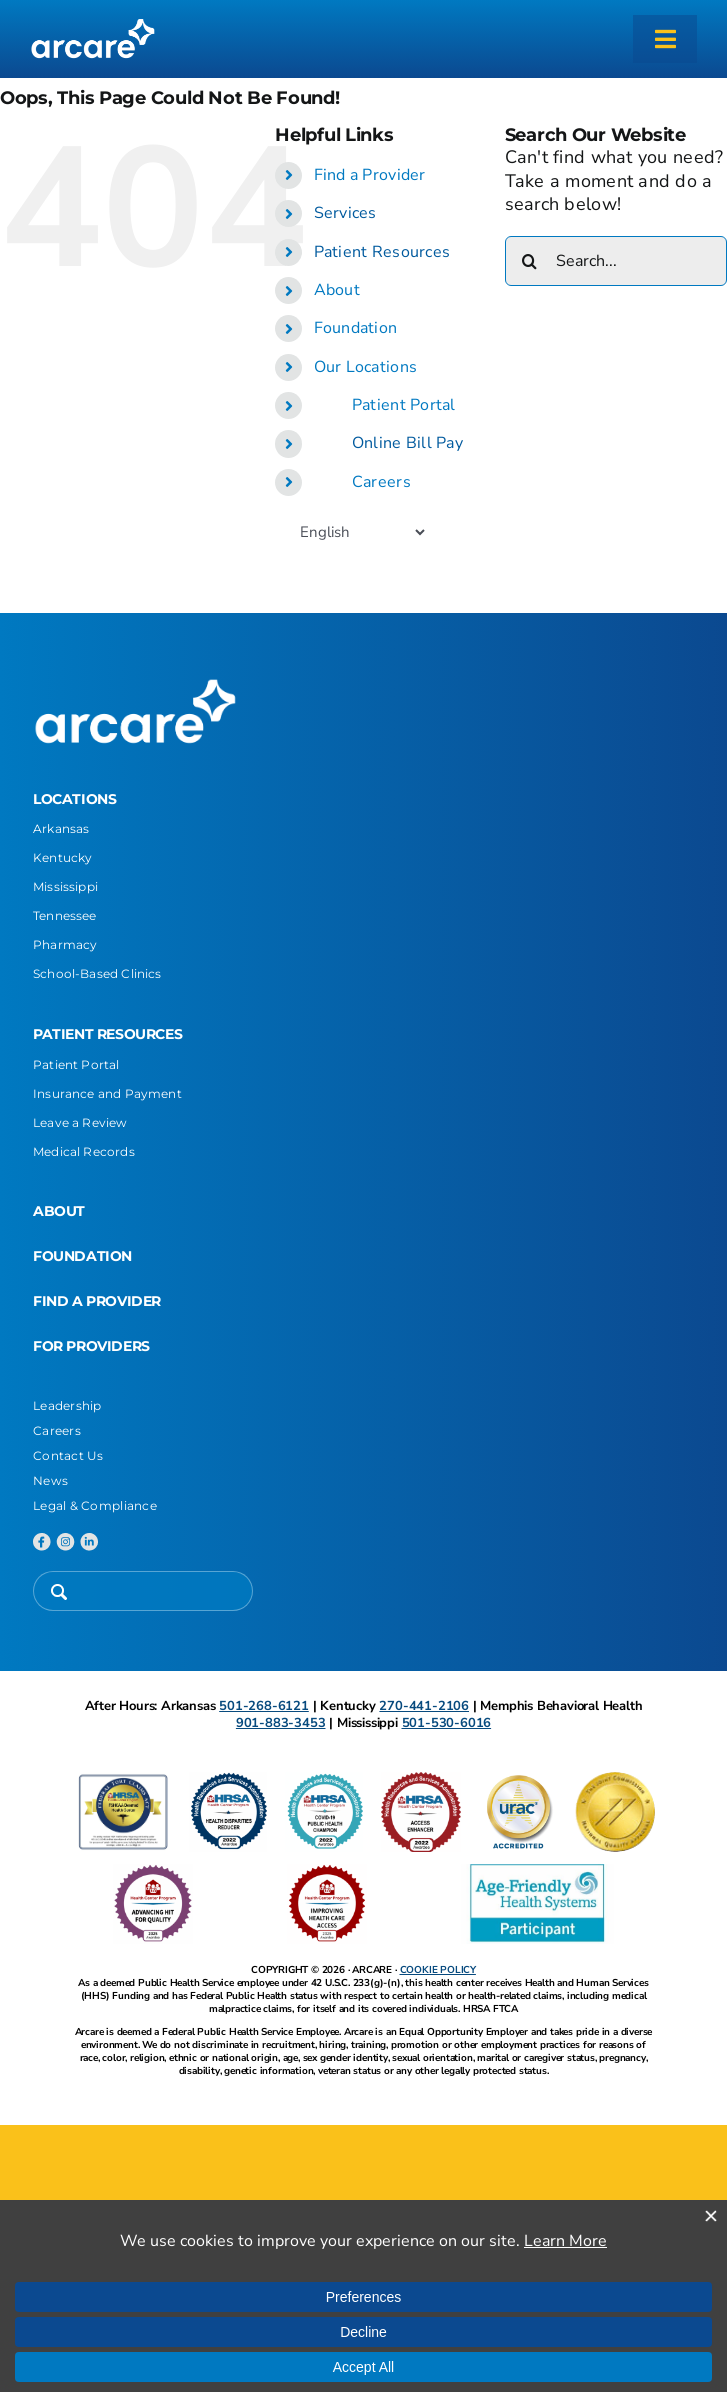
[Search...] (616, 261)
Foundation (356, 328)
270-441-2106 (424, 1706)
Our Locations (366, 367)
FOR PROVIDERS (91, 1346)
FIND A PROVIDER (97, 1301)
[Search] (530, 261)
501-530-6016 (447, 1723)
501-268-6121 (264, 1706)
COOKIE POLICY (438, 1970)
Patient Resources (382, 252)
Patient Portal (404, 405)
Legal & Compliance (95, 1505)
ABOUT (59, 1211)
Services (345, 213)
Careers (381, 482)
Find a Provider (370, 175)
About (337, 290)
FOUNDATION (82, 1256)
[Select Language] (362, 532)
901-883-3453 (281, 1723)
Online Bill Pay (407, 443)
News (50, 1480)
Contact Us (68, 1455)
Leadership (67, 1405)
